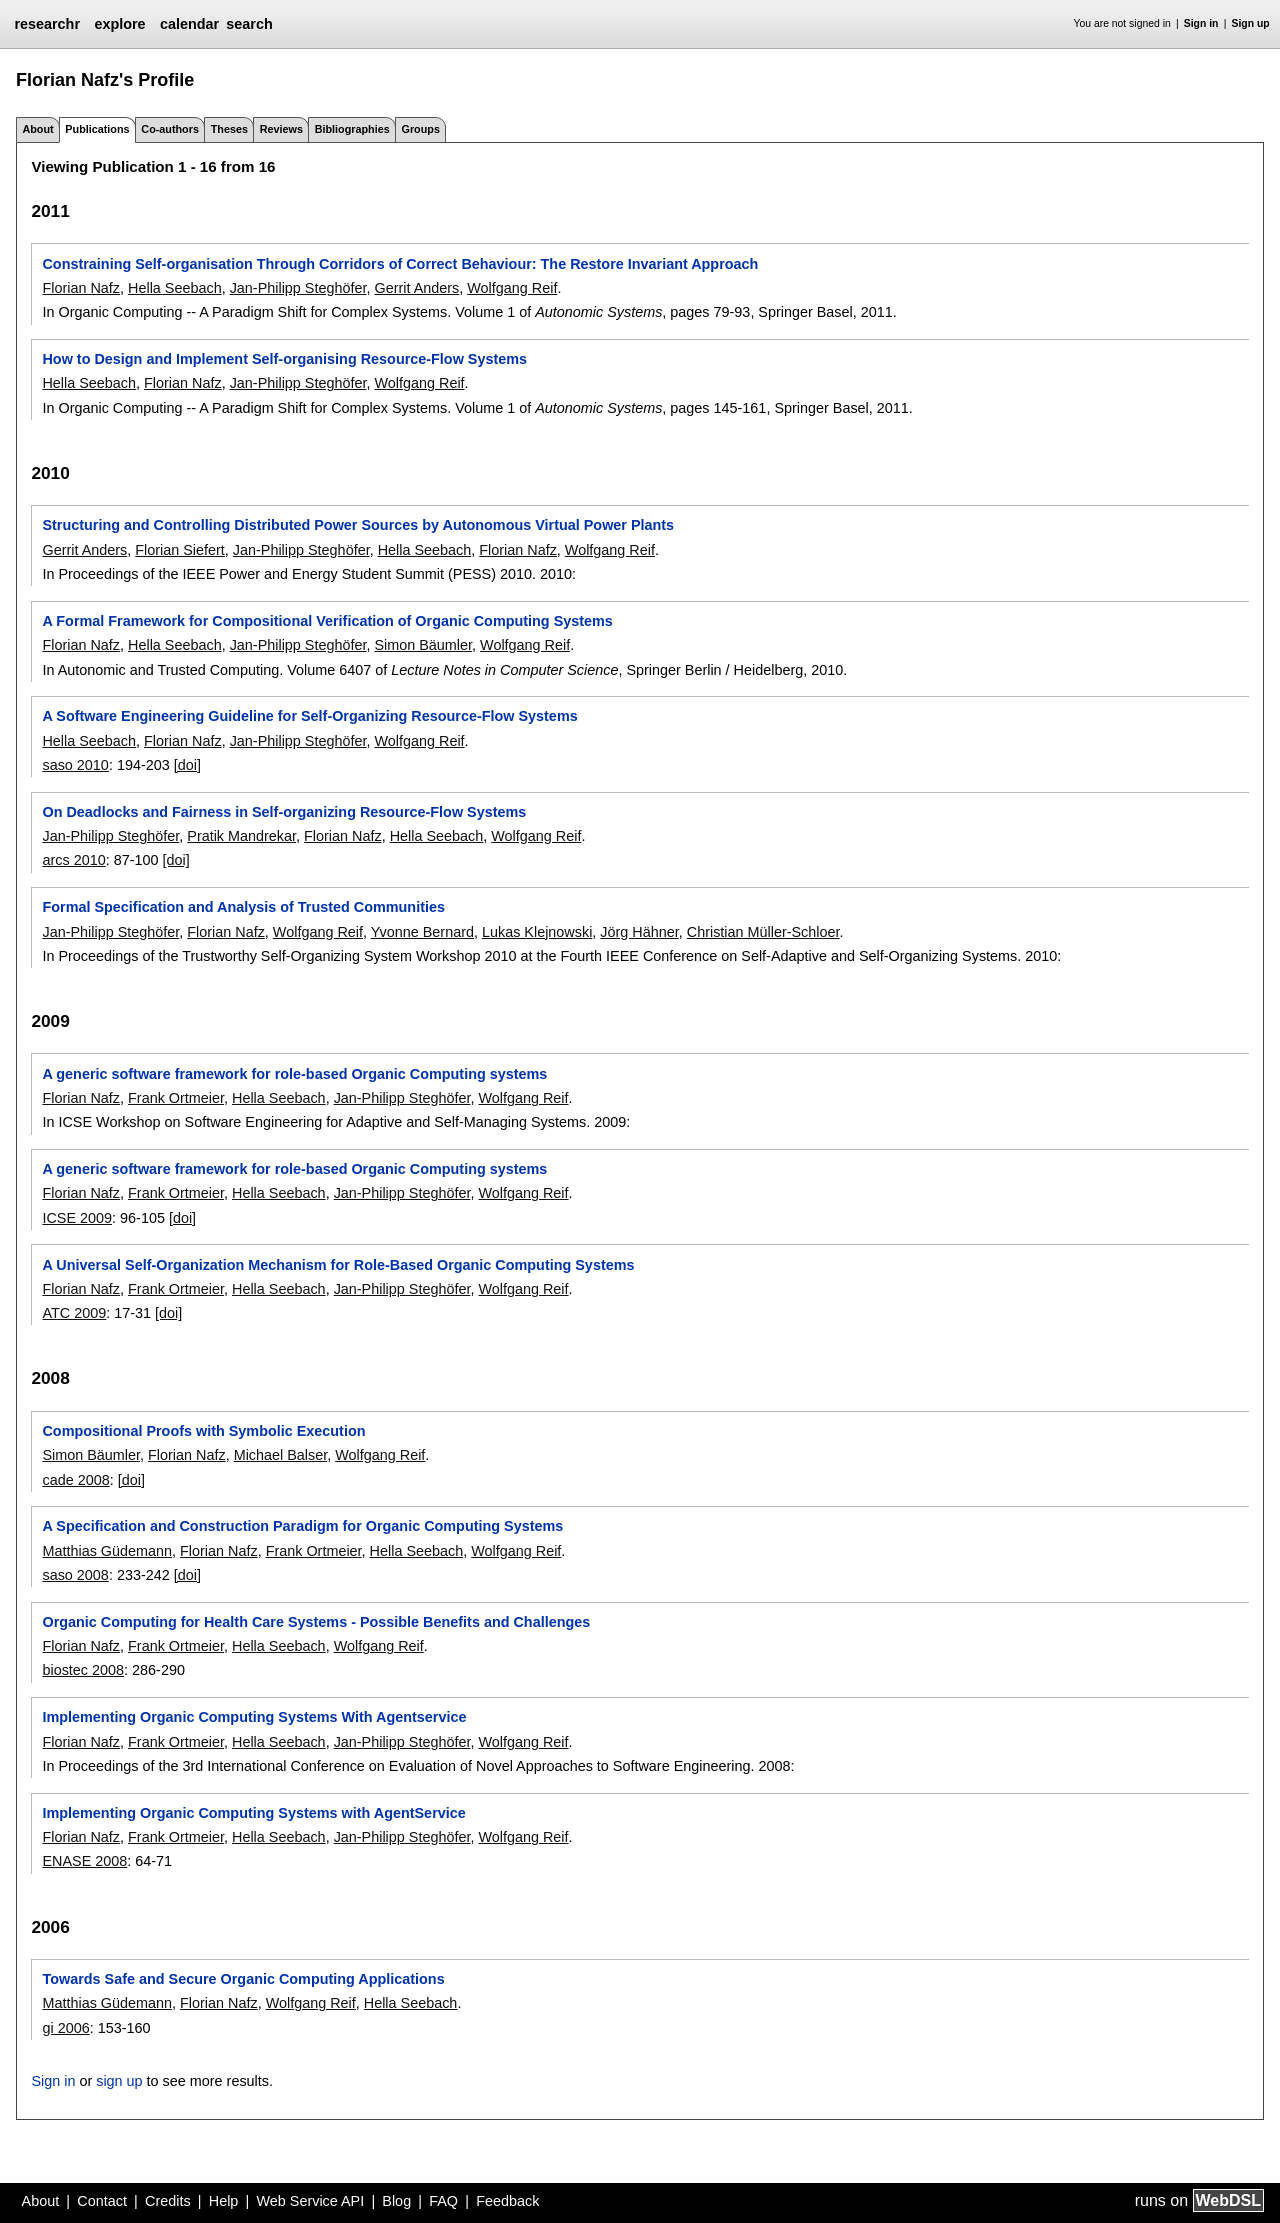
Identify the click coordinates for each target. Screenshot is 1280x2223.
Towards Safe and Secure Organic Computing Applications (243, 1979)
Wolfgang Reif (512, 288)
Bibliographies (352, 129)
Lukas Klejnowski (537, 932)
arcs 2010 (73, 860)
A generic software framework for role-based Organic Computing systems (294, 1074)
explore (119, 24)
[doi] (187, 765)
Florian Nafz (81, 288)
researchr (47, 24)
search (249, 24)
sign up (119, 2081)
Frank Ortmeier (176, 1098)
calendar (189, 24)
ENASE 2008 (84, 1861)
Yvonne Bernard (422, 932)
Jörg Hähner (639, 932)
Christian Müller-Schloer (763, 932)
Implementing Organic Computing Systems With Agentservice (254, 1717)
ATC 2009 (74, 1313)
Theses (229, 129)
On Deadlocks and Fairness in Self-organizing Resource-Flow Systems (284, 812)
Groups (421, 129)
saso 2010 (75, 765)
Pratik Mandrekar (241, 836)
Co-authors (170, 129)
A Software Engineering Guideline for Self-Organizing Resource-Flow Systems (309, 716)
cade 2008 (75, 1480)
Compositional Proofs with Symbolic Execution (203, 1431)
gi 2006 (65, 2028)
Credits (168, 2201)
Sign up (1251, 23)
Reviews (281, 129)
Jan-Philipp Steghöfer (298, 288)
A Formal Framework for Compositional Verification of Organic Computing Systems (327, 621)
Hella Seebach (175, 288)
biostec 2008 (83, 1670)
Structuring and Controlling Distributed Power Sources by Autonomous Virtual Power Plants (358, 525)
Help (224, 2201)
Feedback (507, 2201)
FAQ (443, 2201)
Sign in (1201, 23)
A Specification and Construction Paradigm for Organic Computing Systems (302, 1526)
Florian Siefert (180, 550)
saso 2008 (75, 1575)
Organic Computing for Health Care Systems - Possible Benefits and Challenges (316, 1622)
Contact (102, 2201)
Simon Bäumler (423, 645)
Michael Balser (281, 1455)
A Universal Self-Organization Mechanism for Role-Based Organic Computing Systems (338, 1265)
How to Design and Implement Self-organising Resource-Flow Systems (284, 359)
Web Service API (310, 2201)
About (37, 129)
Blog (396, 2201)
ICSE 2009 (77, 1218)
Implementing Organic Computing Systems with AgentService (253, 1813)
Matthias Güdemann (107, 1551)
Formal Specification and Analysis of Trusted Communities (243, 907)
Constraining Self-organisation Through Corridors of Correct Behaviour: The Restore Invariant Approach (400, 264)
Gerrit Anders (416, 288)
